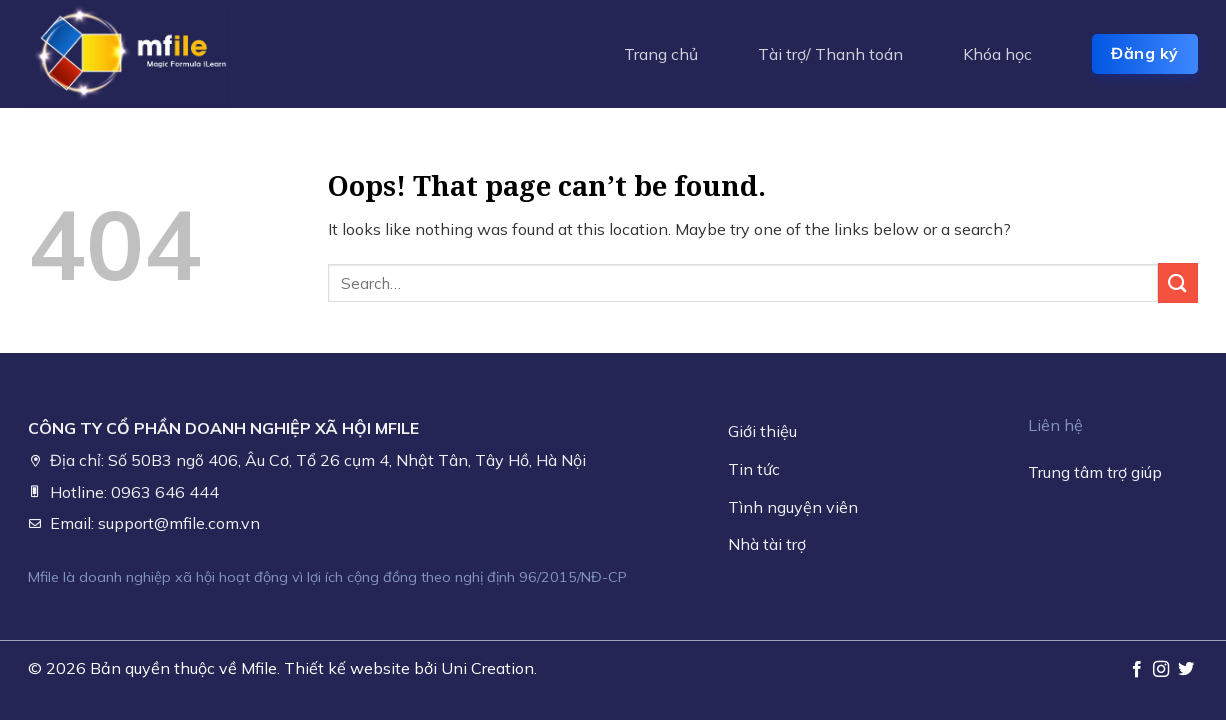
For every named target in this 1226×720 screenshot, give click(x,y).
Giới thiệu (762, 431)
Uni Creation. (489, 668)
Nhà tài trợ (767, 544)
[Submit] (1178, 282)
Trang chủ (661, 54)
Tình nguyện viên (793, 507)
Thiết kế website (347, 668)
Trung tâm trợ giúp (1095, 472)
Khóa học (997, 54)
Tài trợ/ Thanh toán (830, 54)
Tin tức (754, 469)
